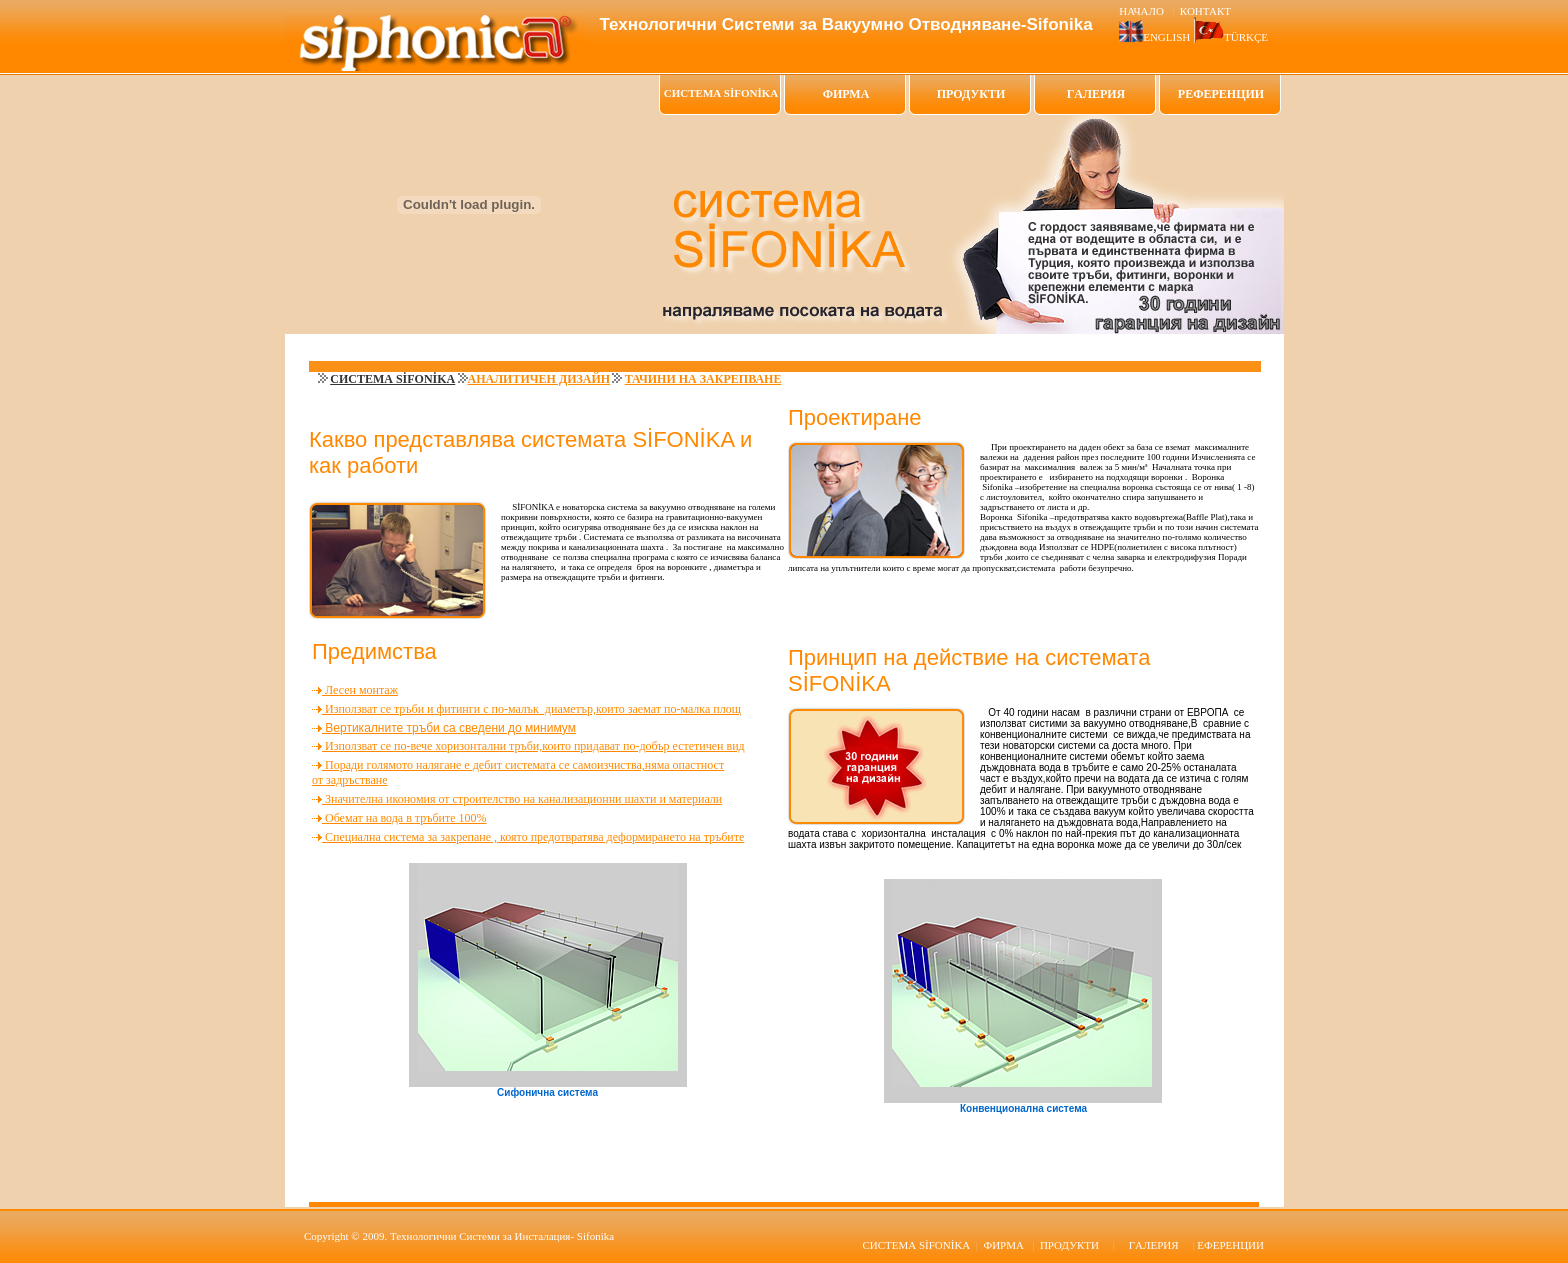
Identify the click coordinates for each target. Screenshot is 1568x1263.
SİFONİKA (916, 1245)
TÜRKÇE (1246, 37)
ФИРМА (846, 94)
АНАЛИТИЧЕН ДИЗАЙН (539, 379)
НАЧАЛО (1142, 11)
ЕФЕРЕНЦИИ (1230, 1245)
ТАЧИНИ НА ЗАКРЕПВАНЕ (703, 379)
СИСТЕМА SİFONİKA (392, 379)
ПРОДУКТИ (971, 94)
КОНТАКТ (1205, 11)
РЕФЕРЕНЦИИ (1221, 94)
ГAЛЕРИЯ (1096, 94)
